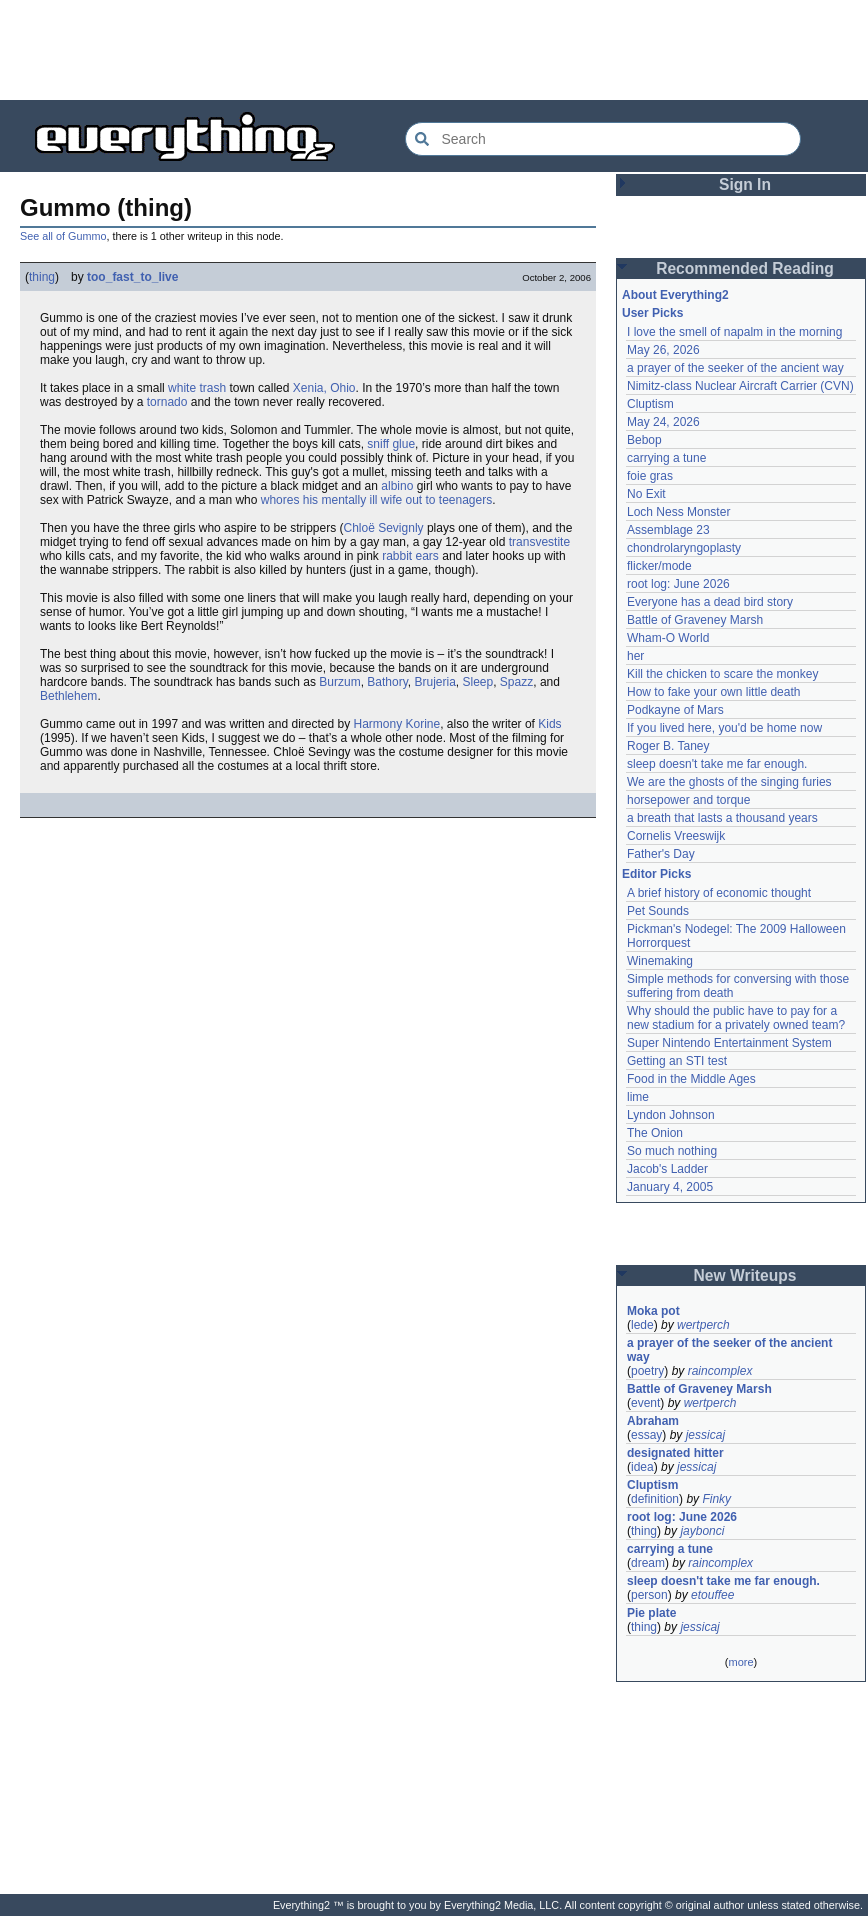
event (645, 1403)
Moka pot (653, 1311)
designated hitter (675, 1453)
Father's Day (661, 854)
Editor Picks (656, 874)
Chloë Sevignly (384, 528)
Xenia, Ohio (324, 388)
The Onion (655, 1133)
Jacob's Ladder (667, 1169)
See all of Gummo (63, 236)
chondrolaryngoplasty (684, 548)
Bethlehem (68, 696)
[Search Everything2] (603, 139)
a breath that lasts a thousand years (722, 818)
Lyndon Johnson (671, 1115)
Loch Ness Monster (678, 512)
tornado (167, 402)
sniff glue (391, 444)
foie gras (650, 476)
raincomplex (720, 1371)
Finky (716, 1499)
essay (646, 1435)
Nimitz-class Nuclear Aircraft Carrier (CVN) (740, 386)
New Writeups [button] (745, 1275)
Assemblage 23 (668, 530)
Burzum (339, 682)
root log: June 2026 (678, 584)
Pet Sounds (658, 911)
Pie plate (651, 1613)
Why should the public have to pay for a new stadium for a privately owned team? (736, 1018)
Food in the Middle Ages (691, 1079)
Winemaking (660, 961)
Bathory (387, 682)
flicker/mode (659, 566)
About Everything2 (675, 295)
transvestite (539, 542)
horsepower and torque (688, 800)
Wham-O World (668, 638)
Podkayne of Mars (675, 710)
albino (397, 486)
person (649, 1595)
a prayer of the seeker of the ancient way (735, 368)
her (635, 656)
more (740, 1662)
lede (642, 1325)
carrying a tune (666, 458)
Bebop (644, 440)
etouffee (712, 1595)
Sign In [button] (745, 184)
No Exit (646, 494)
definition (655, 1499)
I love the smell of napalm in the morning (734, 332)
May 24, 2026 (663, 422)
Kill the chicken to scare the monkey (722, 674)
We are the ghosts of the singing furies (729, 782)
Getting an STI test (677, 1061)
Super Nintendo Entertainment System (729, 1043)
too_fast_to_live (132, 277)
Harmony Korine (397, 724)
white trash (197, 388)
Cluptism (650, 404)
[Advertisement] (434, 50)
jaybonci (702, 1531)
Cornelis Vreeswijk (676, 836)
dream (648, 1563)
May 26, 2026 (663, 350)
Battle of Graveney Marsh (695, 620)
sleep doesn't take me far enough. (717, 764)
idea (642, 1467)
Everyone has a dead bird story (710, 602)
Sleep (477, 682)
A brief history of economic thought (719, 893)
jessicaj (705, 1435)
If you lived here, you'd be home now (724, 728)
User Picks (652, 313)
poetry (647, 1371)
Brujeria (434, 682)
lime (638, 1097)
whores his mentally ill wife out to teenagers (376, 500)
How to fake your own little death (713, 692)
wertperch (703, 1325)
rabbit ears (410, 556)
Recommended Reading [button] (745, 268)
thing (42, 277)
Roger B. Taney (668, 746)
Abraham (653, 1421)
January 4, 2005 (670, 1187)
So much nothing (672, 1151)
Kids (549, 724)
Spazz (516, 682)
